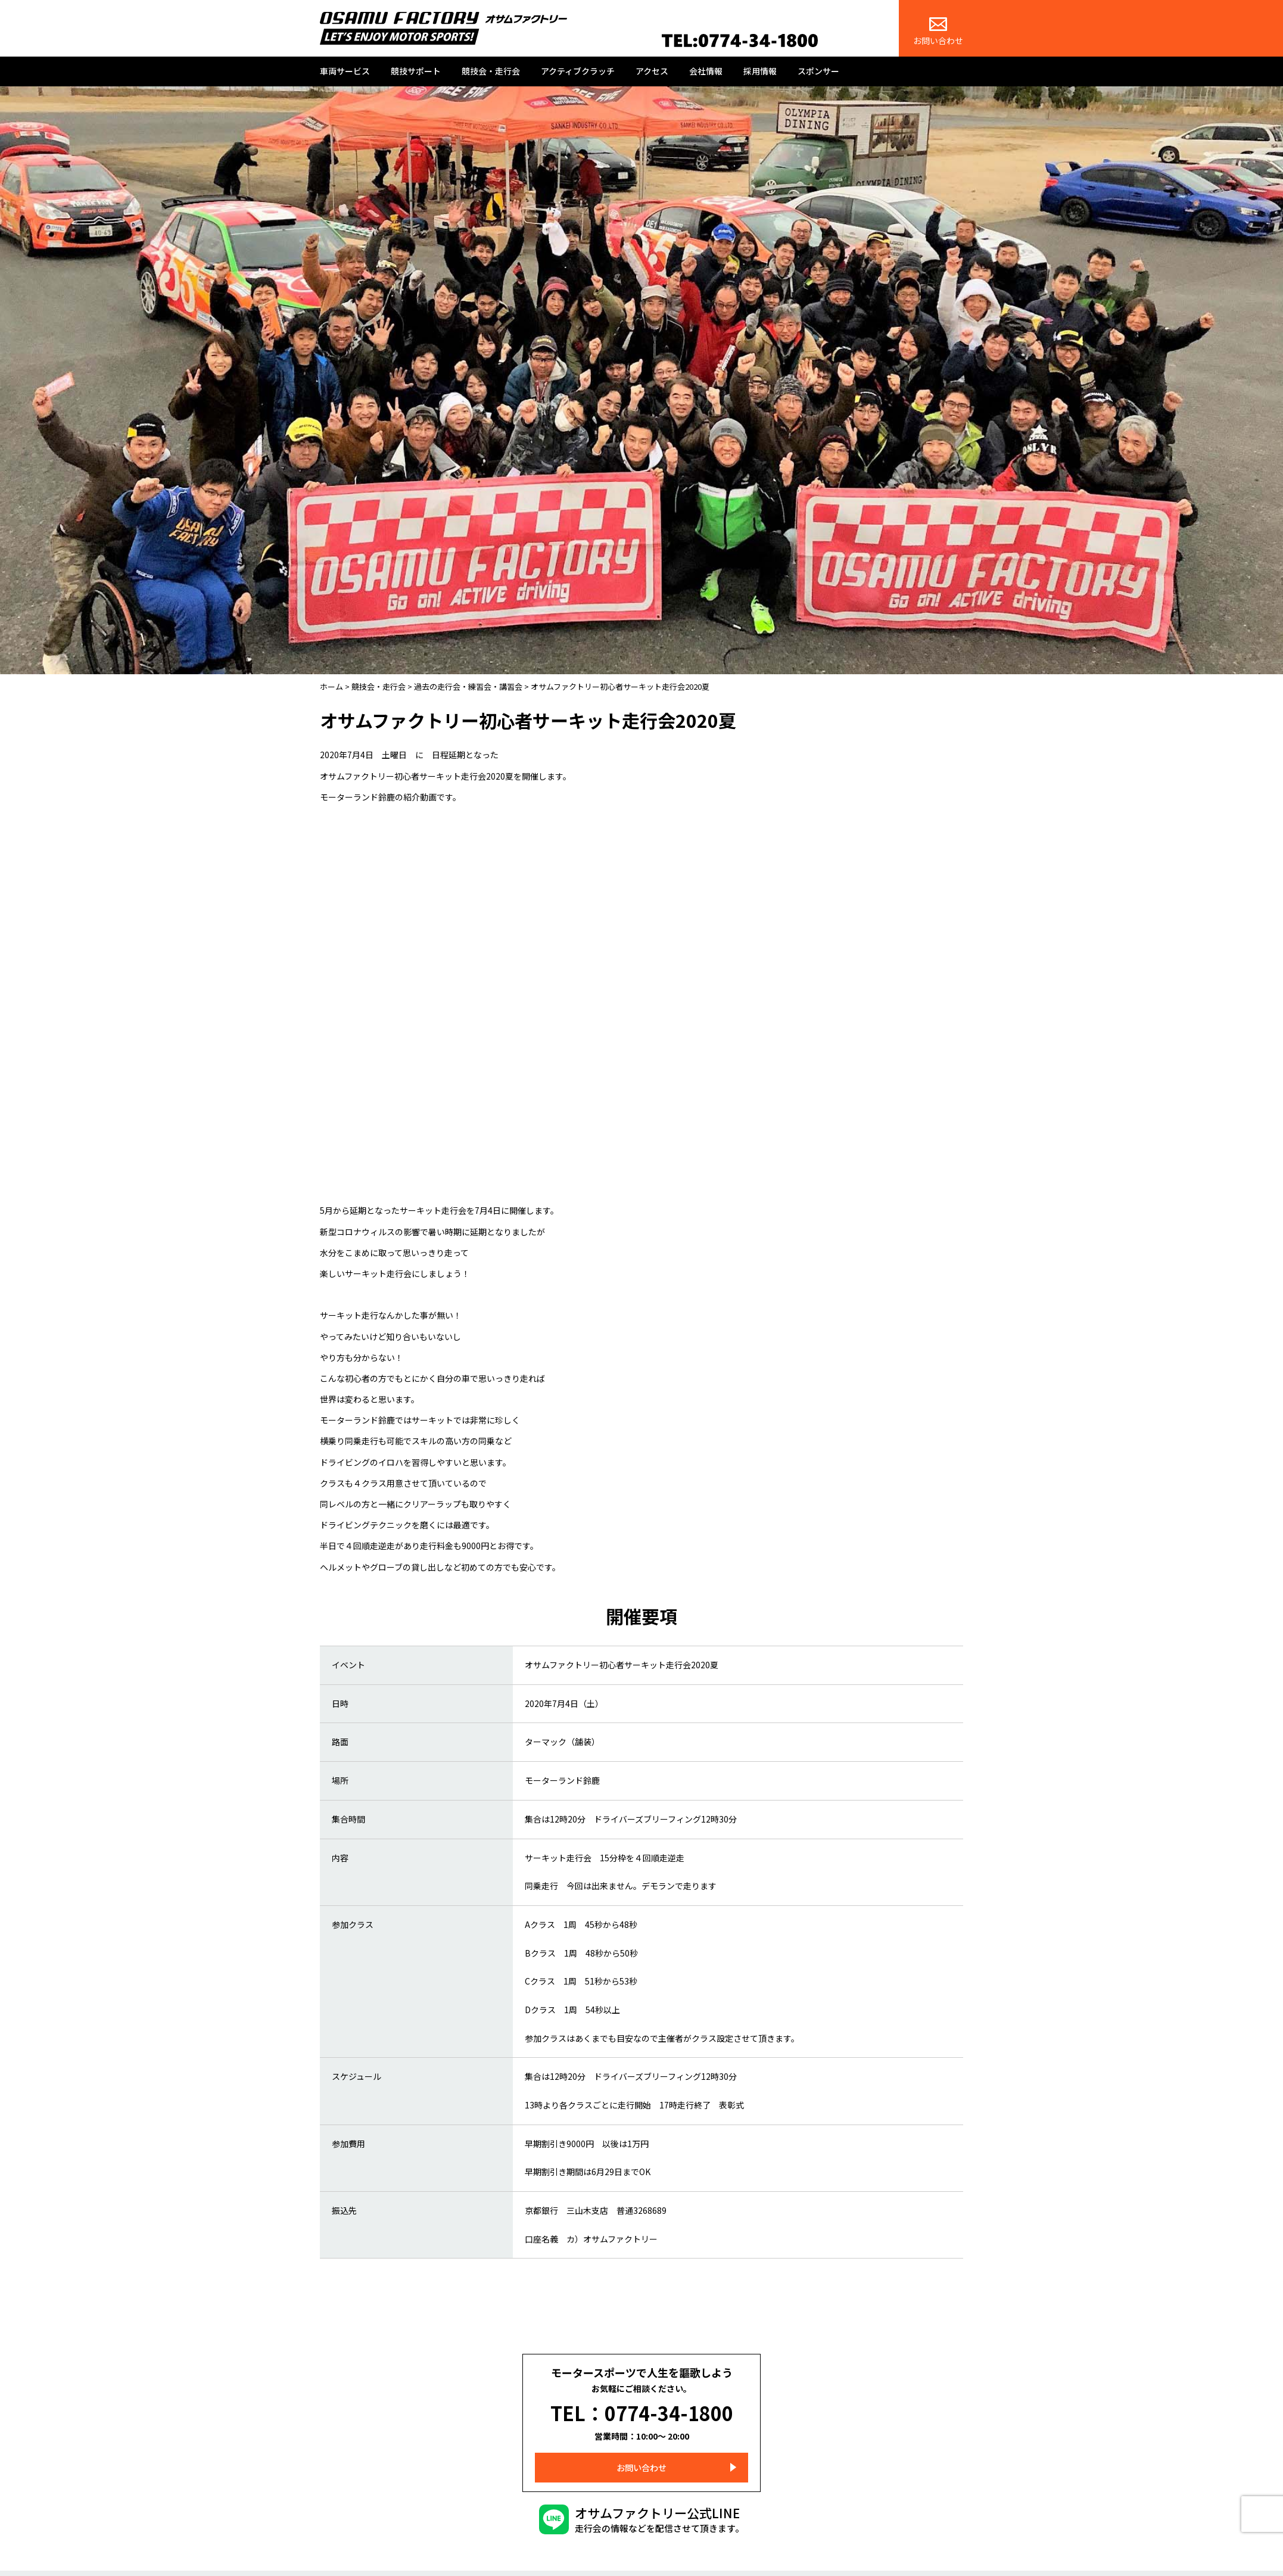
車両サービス (345, 71)
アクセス (652, 71)
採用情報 (760, 71)
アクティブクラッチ (578, 71)
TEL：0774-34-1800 (641, 2407)
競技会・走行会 (491, 71)
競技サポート (416, 71)
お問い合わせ (938, 31)
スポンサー (818, 71)
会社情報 (706, 71)
